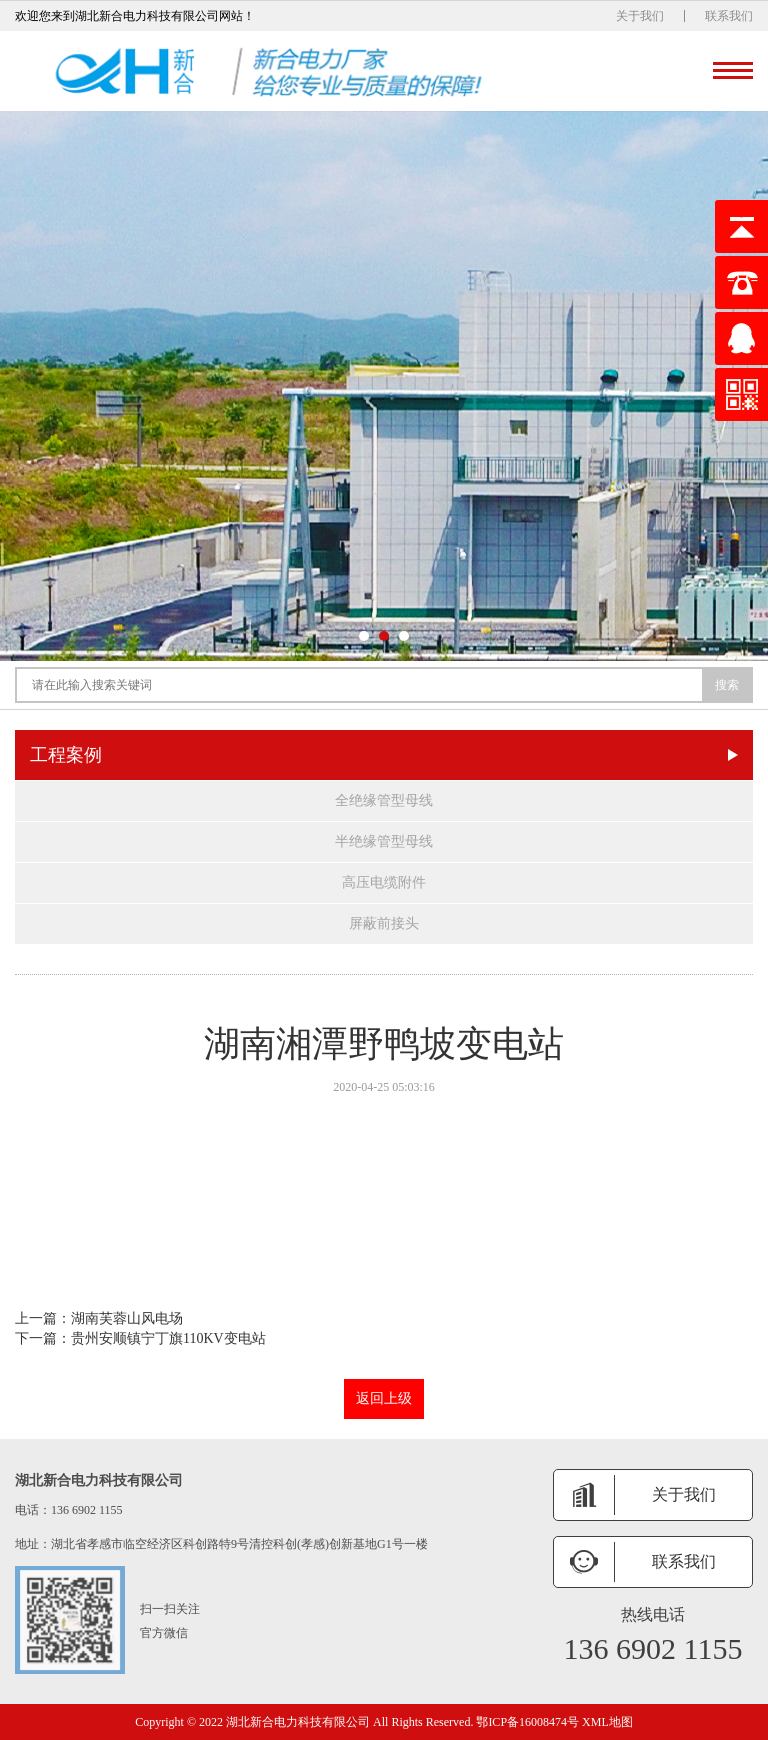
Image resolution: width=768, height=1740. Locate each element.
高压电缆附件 (384, 882)
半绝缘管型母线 (384, 841)
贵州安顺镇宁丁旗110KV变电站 (168, 1338)
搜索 (727, 685)
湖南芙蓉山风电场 (127, 1318)
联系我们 (729, 16)
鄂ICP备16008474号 (527, 1722)
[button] (364, 636)
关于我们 (640, 16)
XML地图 (607, 1722)
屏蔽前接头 (384, 923)
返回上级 (384, 1398)
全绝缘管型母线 (384, 800)
